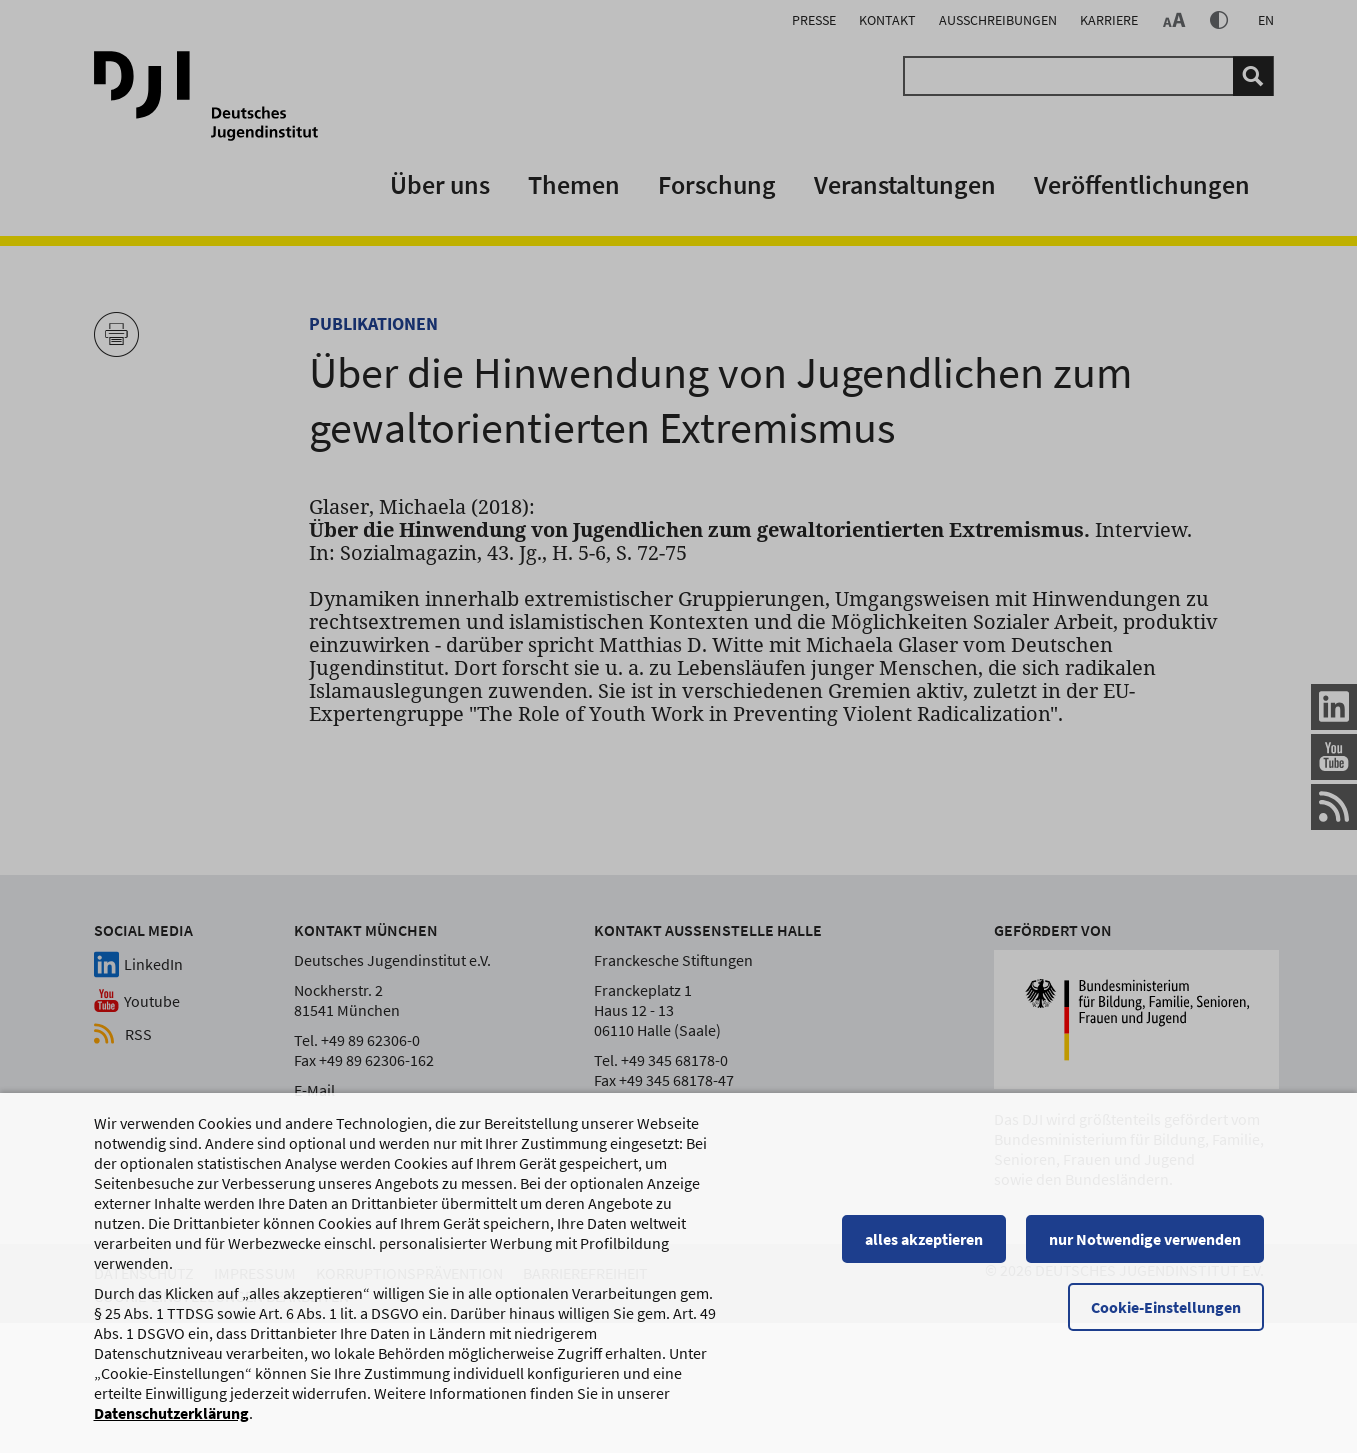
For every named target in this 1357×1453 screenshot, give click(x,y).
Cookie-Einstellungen (1166, 1316)
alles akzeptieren (924, 1248)
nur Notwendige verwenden (1145, 1248)
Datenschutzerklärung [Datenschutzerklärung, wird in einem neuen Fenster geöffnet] (171, 1422)
